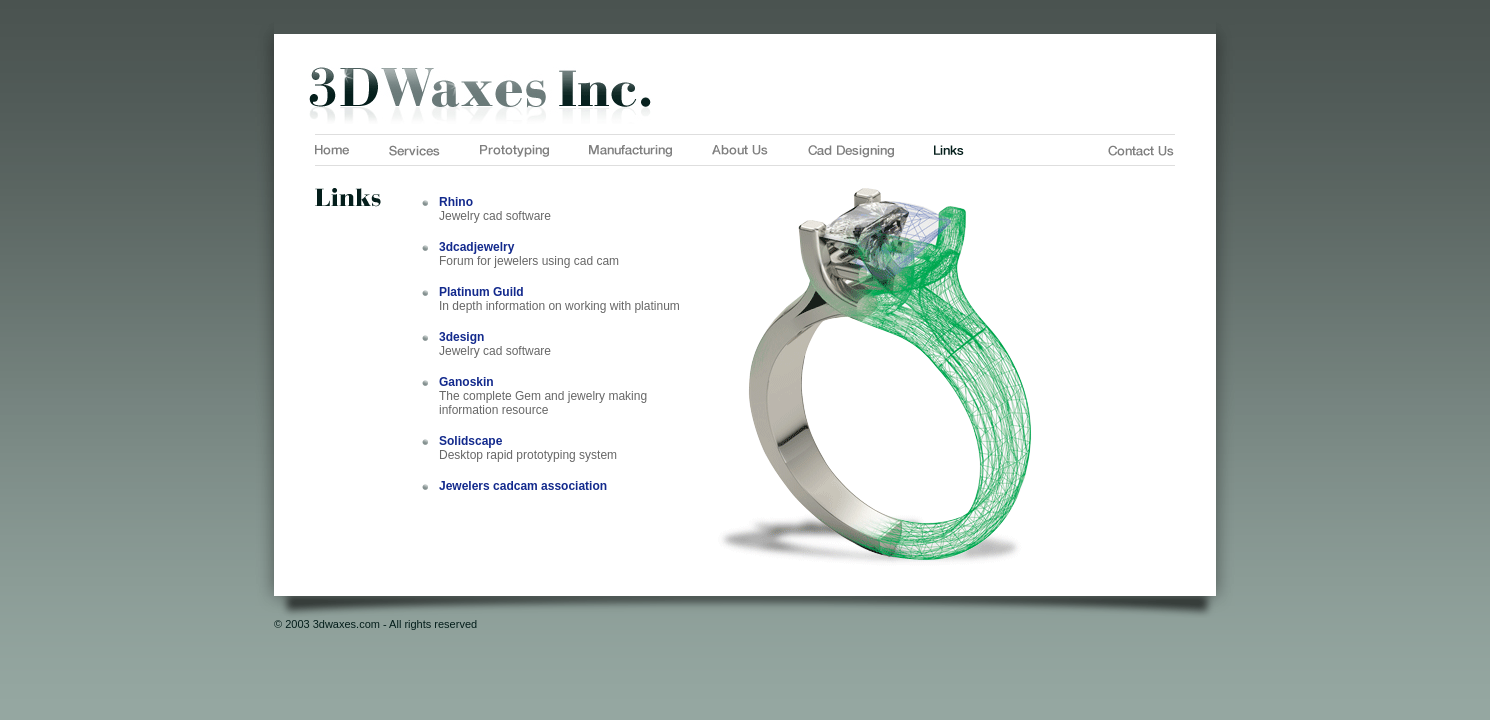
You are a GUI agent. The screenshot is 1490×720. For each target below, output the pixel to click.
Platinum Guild (481, 292)
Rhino (456, 202)
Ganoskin (466, 382)
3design (461, 337)
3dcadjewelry (476, 247)
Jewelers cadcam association (523, 486)
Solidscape (470, 441)
